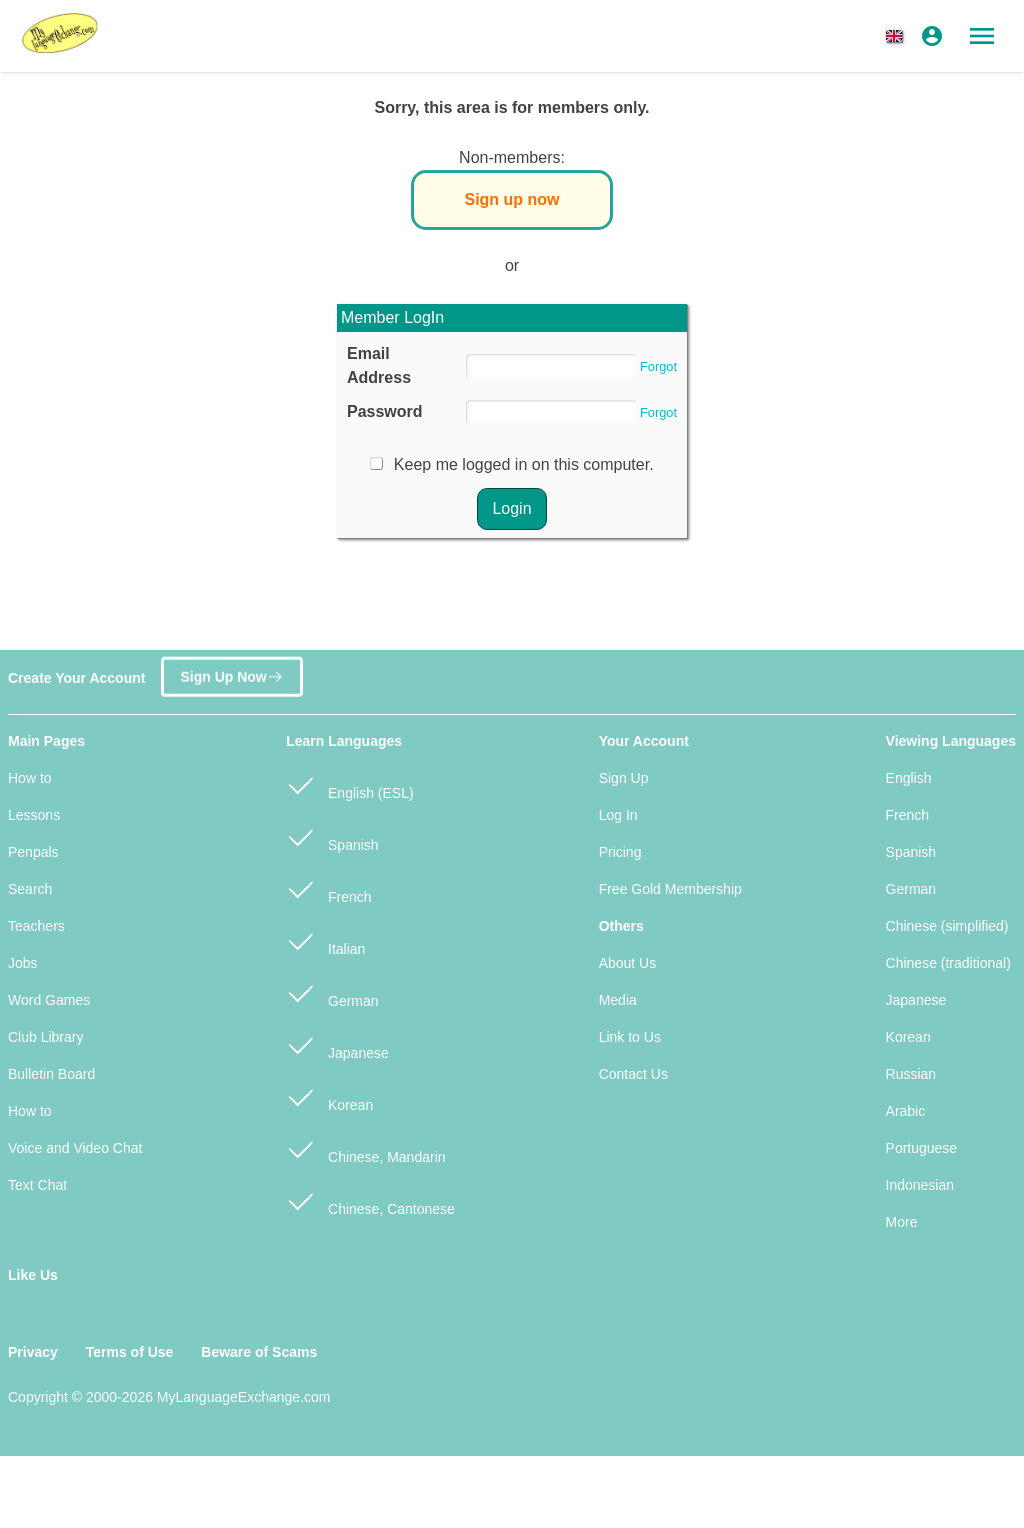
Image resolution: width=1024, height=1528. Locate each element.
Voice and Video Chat (75, 1148)
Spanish (332, 836)
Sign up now (511, 199)
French (328, 888)
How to (30, 778)
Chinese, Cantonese (370, 1200)
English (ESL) (349, 784)
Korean (329, 1096)
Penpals (33, 852)
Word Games (49, 1000)
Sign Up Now (231, 671)
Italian (325, 940)
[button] (898, 36)
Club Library (45, 1037)
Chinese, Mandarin (365, 1148)
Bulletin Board (51, 1074)
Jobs (23, 963)
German (332, 992)
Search (30, 889)
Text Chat (37, 1185)
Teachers (36, 926)
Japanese (337, 1044)
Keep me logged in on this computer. (524, 464)
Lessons (34, 815)
